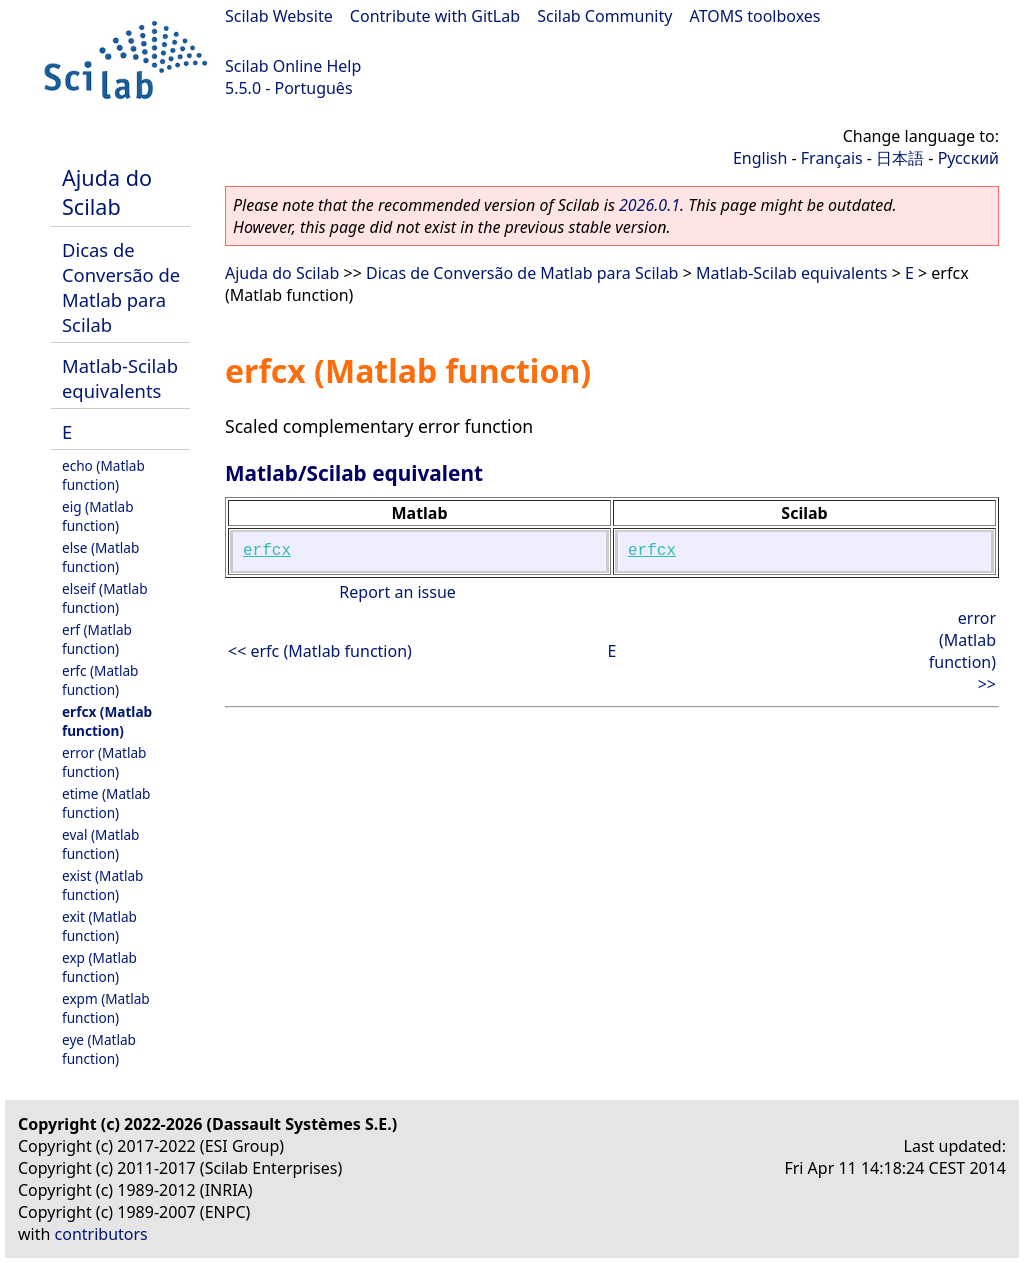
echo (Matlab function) (103, 475)
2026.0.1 (649, 205)
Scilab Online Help (293, 66)
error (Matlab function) (104, 762)
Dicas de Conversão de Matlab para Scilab (121, 287)
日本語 (900, 158)
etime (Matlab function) (106, 803)
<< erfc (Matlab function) (320, 651)
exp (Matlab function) (99, 967)
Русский (968, 158)
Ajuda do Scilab (107, 192)
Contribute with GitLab (435, 16)
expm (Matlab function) (106, 1008)
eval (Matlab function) (100, 844)
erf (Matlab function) (97, 639)
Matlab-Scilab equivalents (120, 378)
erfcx (267, 551)
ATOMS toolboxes (755, 16)
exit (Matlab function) (99, 926)
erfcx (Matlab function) (107, 721)
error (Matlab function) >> (962, 651)
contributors (101, 1234)
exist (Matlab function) (102, 885)
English (760, 158)
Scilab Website (279, 16)
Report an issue (397, 592)
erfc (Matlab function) (100, 680)
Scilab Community (604, 16)
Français (832, 158)
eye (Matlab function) (99, 1049)
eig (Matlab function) (98, 516)
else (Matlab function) (100, 557)
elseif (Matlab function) (105, 598)
